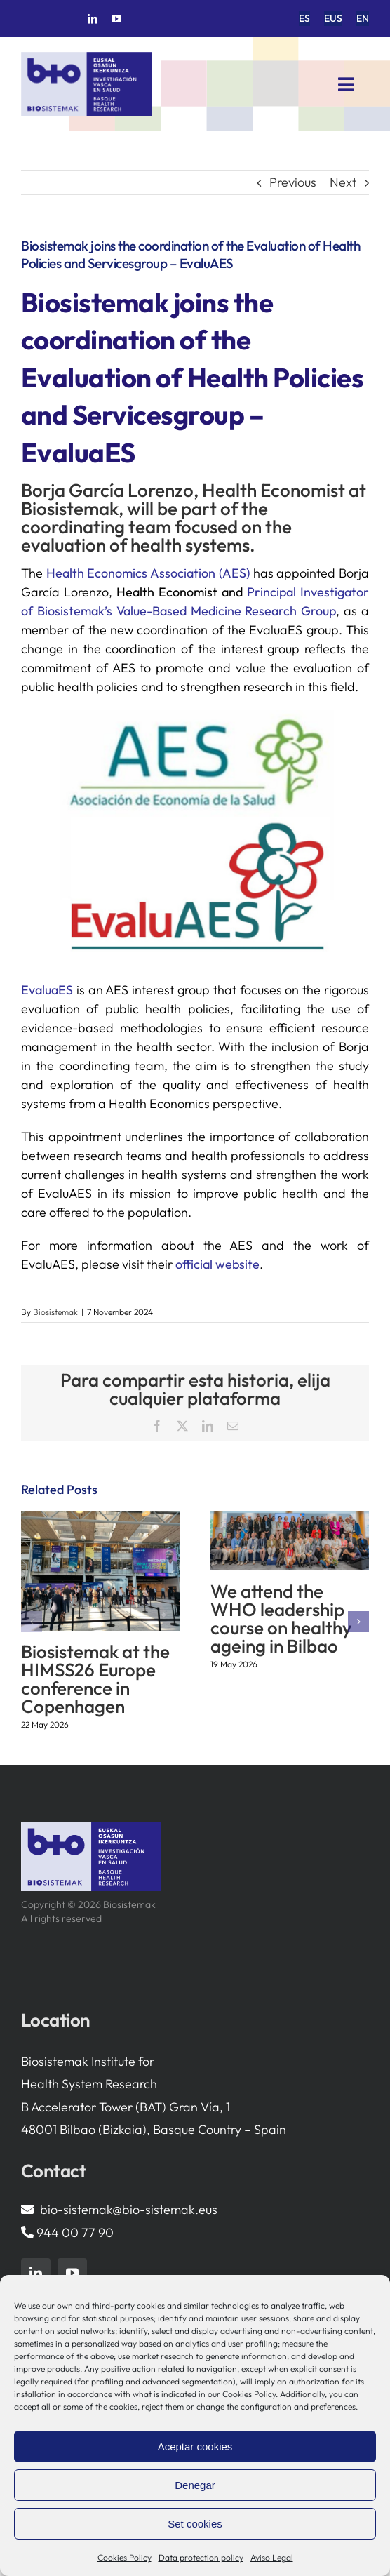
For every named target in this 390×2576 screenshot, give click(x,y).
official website (217, 1264)
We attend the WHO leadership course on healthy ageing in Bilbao (280, 1618)
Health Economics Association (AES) (148, 573)
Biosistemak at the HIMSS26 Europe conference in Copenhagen (95, 1679)
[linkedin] (93, 19)
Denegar (195, 2485)
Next (343, 182)
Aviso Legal (271, 2557)
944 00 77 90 (75, 2232)
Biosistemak (55, 1312)
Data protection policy (201, 2557)
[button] (31, 1621)
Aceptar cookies (195, 2446)
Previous (292, 182)
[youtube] (116, 19)
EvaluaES (47, 990)
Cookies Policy (125, 2557)
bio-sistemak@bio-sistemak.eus (128, 2209)
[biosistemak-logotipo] (86, 57)
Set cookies (195, 2524)
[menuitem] (304, 18)
